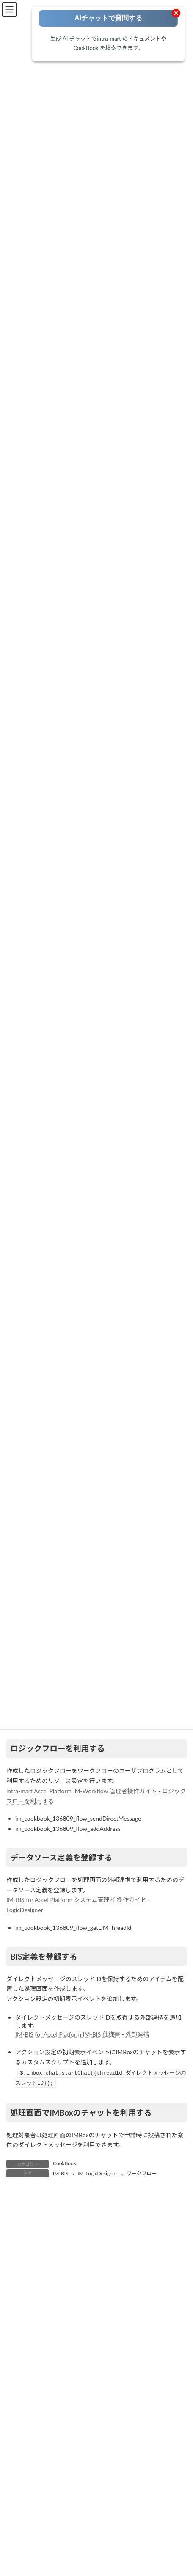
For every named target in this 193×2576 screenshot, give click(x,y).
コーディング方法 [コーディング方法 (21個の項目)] (153, 2490)
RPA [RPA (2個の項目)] (41, 2490)
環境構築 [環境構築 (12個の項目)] (135, 2520)
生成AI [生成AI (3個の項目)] (165, 2520)
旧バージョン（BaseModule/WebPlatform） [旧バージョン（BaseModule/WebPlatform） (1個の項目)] (62, 2520)
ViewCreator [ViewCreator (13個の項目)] (106, 2490)
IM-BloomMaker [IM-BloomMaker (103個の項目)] (56, 2444)
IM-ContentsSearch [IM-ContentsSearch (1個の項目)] (138, 2444)
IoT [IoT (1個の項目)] (145, 2474)
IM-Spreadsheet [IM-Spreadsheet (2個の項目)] (57, 2474)
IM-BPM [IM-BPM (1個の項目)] (95, 2444)
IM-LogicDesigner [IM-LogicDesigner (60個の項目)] (68, 2460)
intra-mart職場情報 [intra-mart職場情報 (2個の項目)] (109, 2474)
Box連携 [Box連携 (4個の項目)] (76, 2430)
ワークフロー (141, 2173)
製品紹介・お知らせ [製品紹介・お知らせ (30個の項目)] (34, 2535)
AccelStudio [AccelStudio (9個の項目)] (80, 2414)
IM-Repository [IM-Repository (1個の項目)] (150, 2460)
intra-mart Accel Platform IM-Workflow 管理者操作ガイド (81, 1790)
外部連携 (137, 2034)
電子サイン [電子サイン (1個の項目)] (82, 2535)
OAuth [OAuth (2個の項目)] (18, 2490)
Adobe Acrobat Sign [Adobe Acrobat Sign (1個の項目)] (33, 2430)
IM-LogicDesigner (97, 2173)
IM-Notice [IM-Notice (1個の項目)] (111, 2460)
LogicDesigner (24, 1909)
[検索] (157, 2561)
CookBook (64, 2163)
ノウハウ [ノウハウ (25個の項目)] (20, 2505)
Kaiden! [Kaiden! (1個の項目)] (168, 2474)
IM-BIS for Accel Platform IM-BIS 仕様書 (67, 2034)
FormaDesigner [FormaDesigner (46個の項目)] (144, 2430)
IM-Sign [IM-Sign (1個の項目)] (19, 2474)
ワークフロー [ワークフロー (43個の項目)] (58, 2505)
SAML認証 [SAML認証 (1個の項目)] (68, 2490)
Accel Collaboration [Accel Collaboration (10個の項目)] (32, 2414)
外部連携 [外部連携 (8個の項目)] (94, 2505)
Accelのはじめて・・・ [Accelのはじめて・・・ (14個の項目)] (132, 2414)
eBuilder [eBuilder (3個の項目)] (106, 2430)
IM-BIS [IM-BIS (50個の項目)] (18, 2444)
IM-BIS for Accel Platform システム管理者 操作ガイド (76, 1899)
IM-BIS (61, 2173)
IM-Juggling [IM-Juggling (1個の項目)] (23, 2460)
